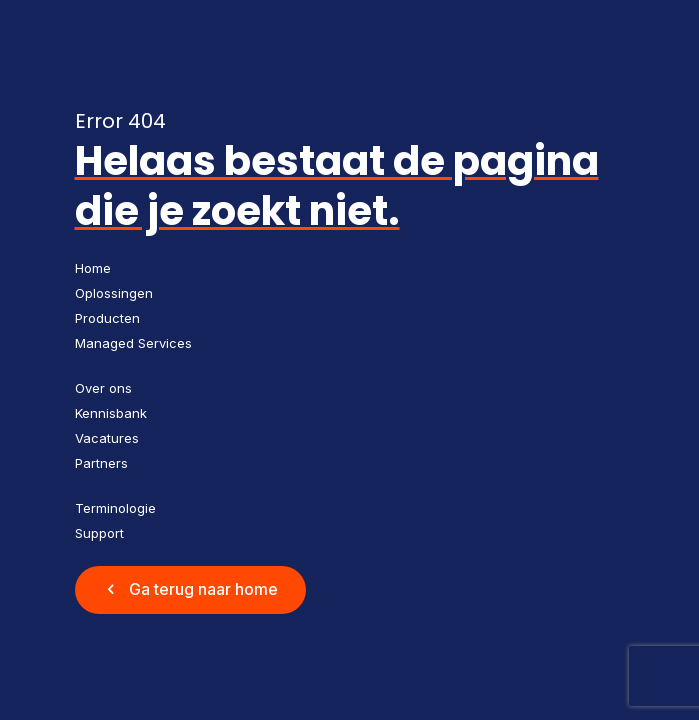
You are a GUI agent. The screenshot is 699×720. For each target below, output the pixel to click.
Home (93, 268)
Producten (107, 318)
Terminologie (115, 508)
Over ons (103, 388)
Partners (101, 463)
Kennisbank (111, 413)
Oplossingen (114, 293)
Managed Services (133, 343)
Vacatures (107, 438)
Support (99, 533)
